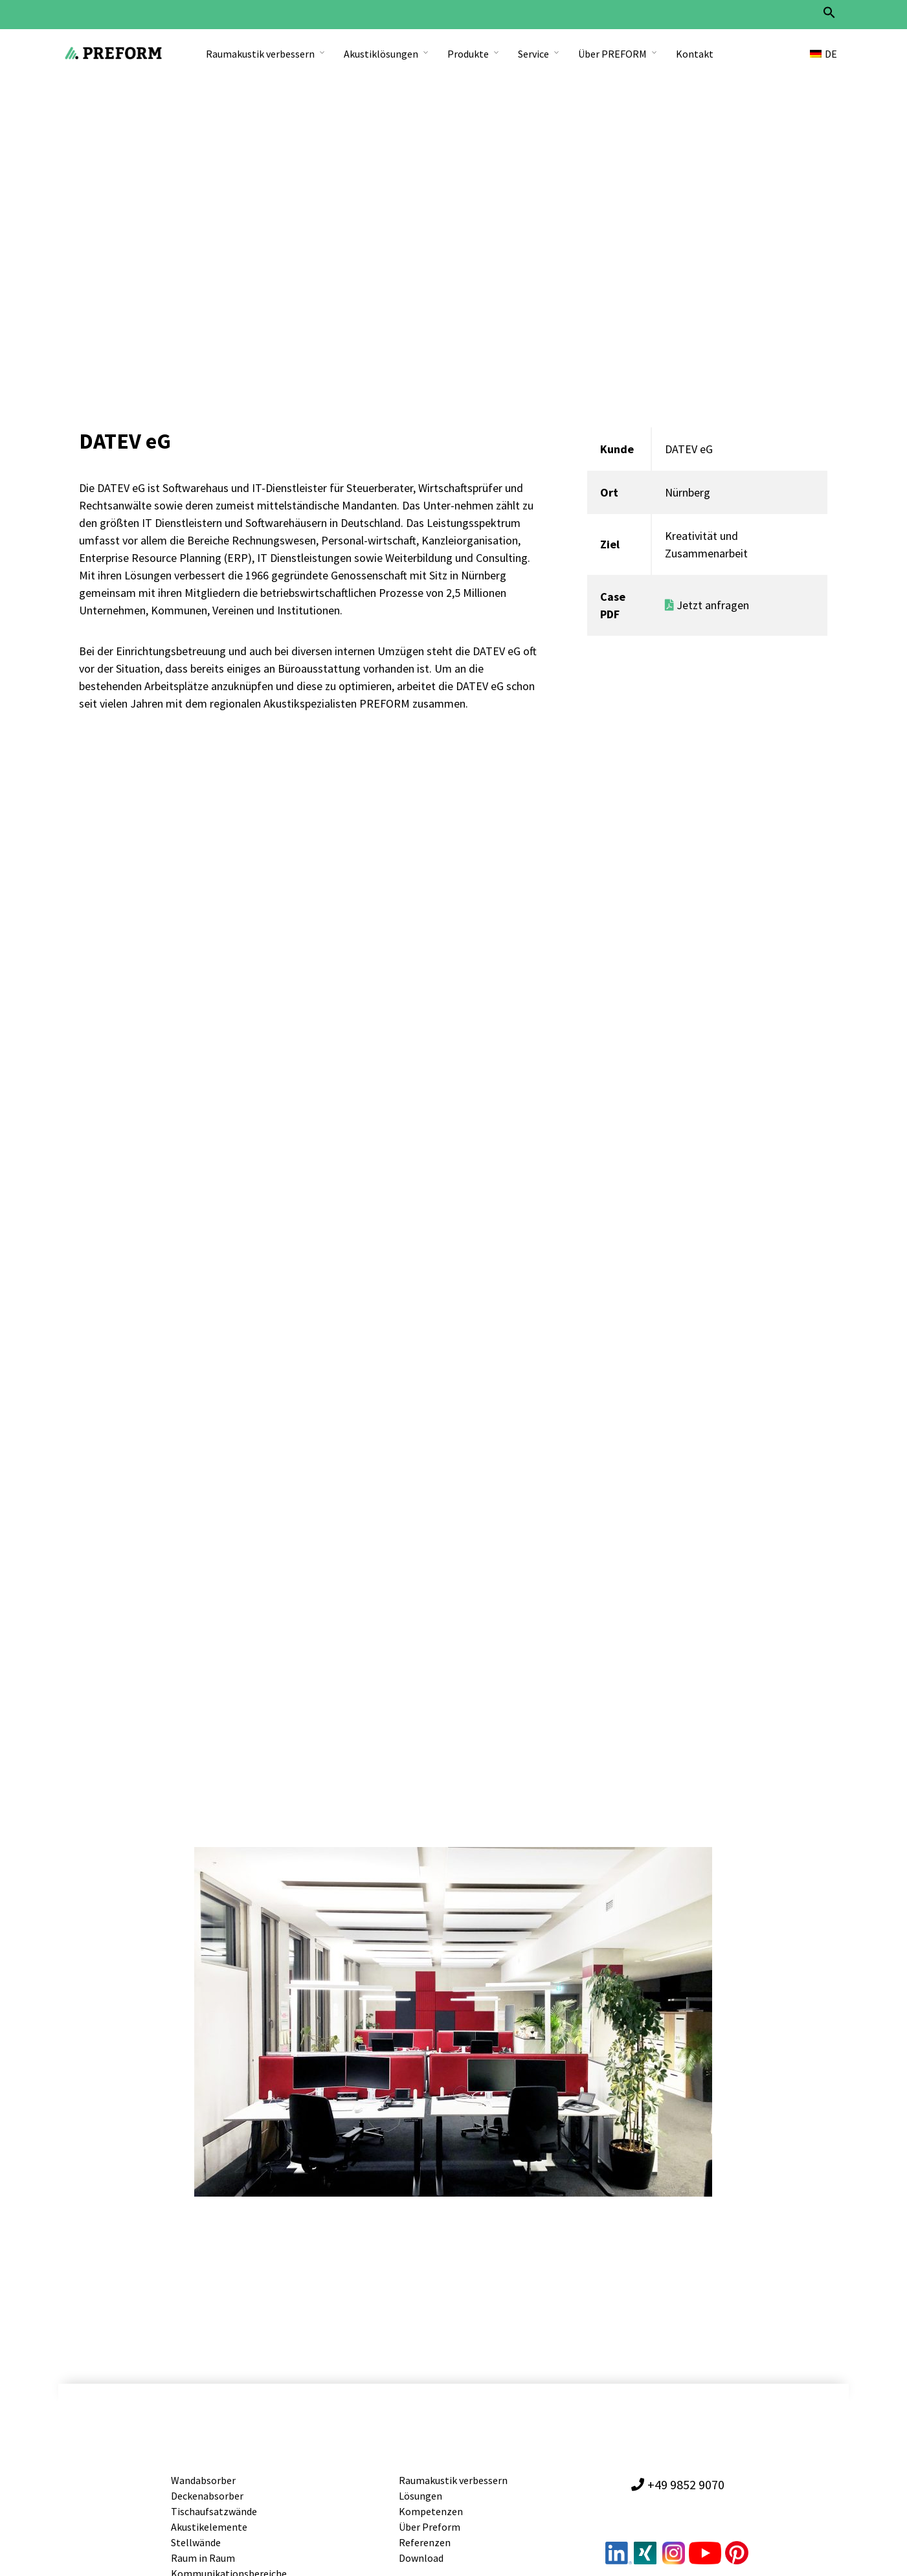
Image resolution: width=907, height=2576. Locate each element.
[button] (829, 15)
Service (533, 53)
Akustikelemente (209, 2530)
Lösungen (420, 2499)
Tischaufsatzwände (214, 2515)
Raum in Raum (203, 2561)
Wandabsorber (203, 2484)
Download (421, 2561)
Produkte (468, 53)
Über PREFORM (612, 53)
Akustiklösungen (381, 53)
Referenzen (425, 2546)
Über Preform (429, 2530)
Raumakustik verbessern (260, 53)
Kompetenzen (431, 2515)
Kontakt (694, 53)
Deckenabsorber (207, 2499)
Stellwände (196, 2546)
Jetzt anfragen (707, 608)
